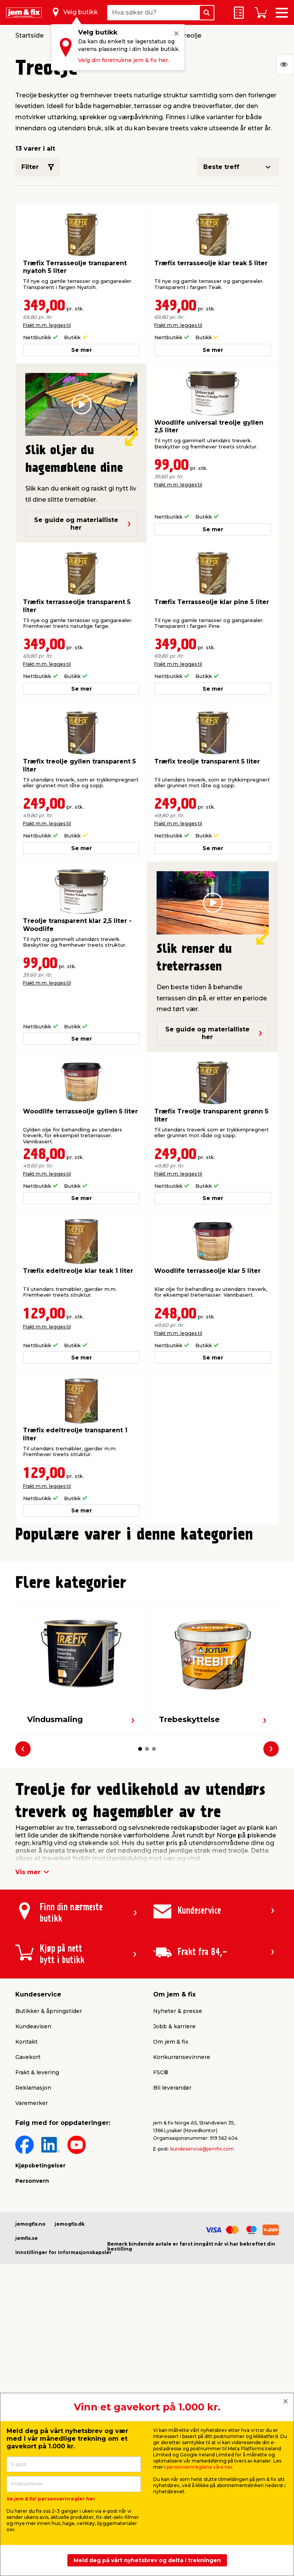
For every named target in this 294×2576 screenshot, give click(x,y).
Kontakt (26, 2222)
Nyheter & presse (177, 2192)
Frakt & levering (37, 2253)
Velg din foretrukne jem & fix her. (123, 60)
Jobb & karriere (174, 2207)
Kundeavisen (33, 2207)
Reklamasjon (33, 2268)
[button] (140, 1723)
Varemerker (31, 2283)
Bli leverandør (172, 2268)
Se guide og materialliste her (83, 523)
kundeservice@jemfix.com (202, 2330)
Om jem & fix (170, 2222)
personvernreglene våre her (200, 2467)
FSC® (160, 2253)
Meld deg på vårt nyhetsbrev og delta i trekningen (147, 2560)
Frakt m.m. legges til (47, 325)
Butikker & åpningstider (48, 2192)
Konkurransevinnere (181, 2238)
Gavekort (28, 2238)
